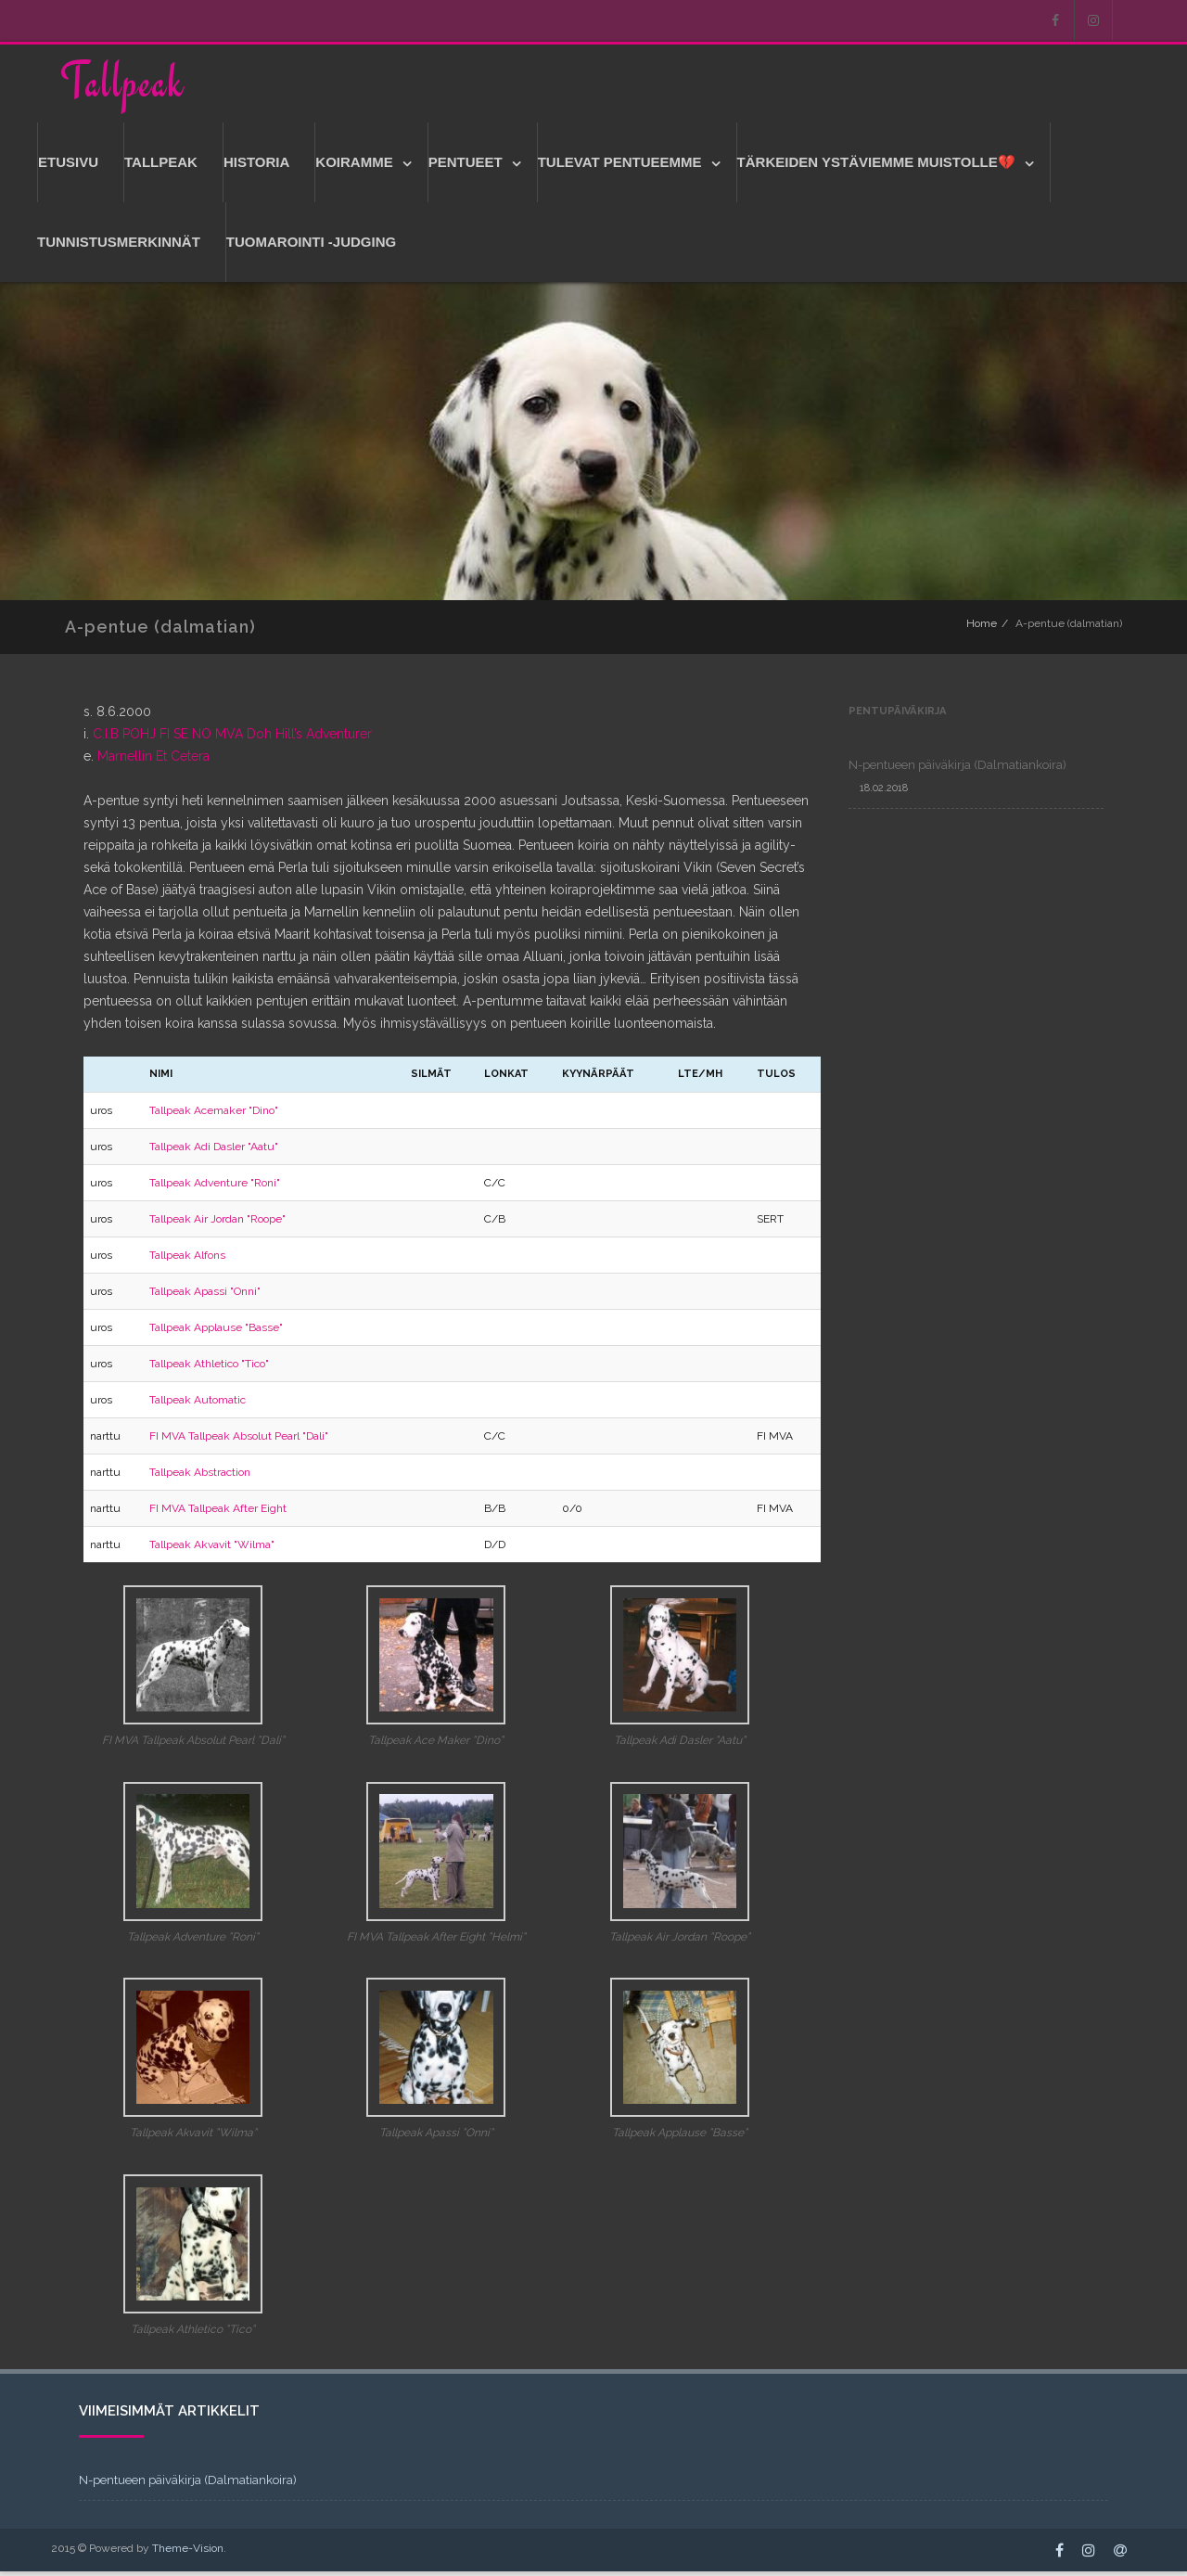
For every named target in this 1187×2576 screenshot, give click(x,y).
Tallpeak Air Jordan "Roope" (217, 1223)
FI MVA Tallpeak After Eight (218, 1512)
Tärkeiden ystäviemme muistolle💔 (876, 166)
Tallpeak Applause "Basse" (216, 1332)
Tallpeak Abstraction (199, 1476)
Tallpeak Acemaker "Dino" (213, 1115)
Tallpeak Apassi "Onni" (205, 1295)
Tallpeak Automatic (197, 1404)
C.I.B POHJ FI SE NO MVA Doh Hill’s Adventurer (232, 738)
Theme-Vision (187, 2552)
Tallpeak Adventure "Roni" (214, 1187)
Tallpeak (122, 84)
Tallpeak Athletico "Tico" (209, 1368)
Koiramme (353, 166)
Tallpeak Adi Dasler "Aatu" (213, 1151)
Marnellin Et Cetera (153, 760)
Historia (256, 166)
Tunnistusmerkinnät (118, 246)
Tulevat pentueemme (620, 166)
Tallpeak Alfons (187, 1259)
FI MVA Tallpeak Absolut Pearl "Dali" (238, 1440)
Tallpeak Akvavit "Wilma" (211, 1549)
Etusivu (68, 166)
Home (981, 628)
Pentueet (465, 166)
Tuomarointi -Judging (311, 246)
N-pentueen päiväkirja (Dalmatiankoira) (957, 769)
